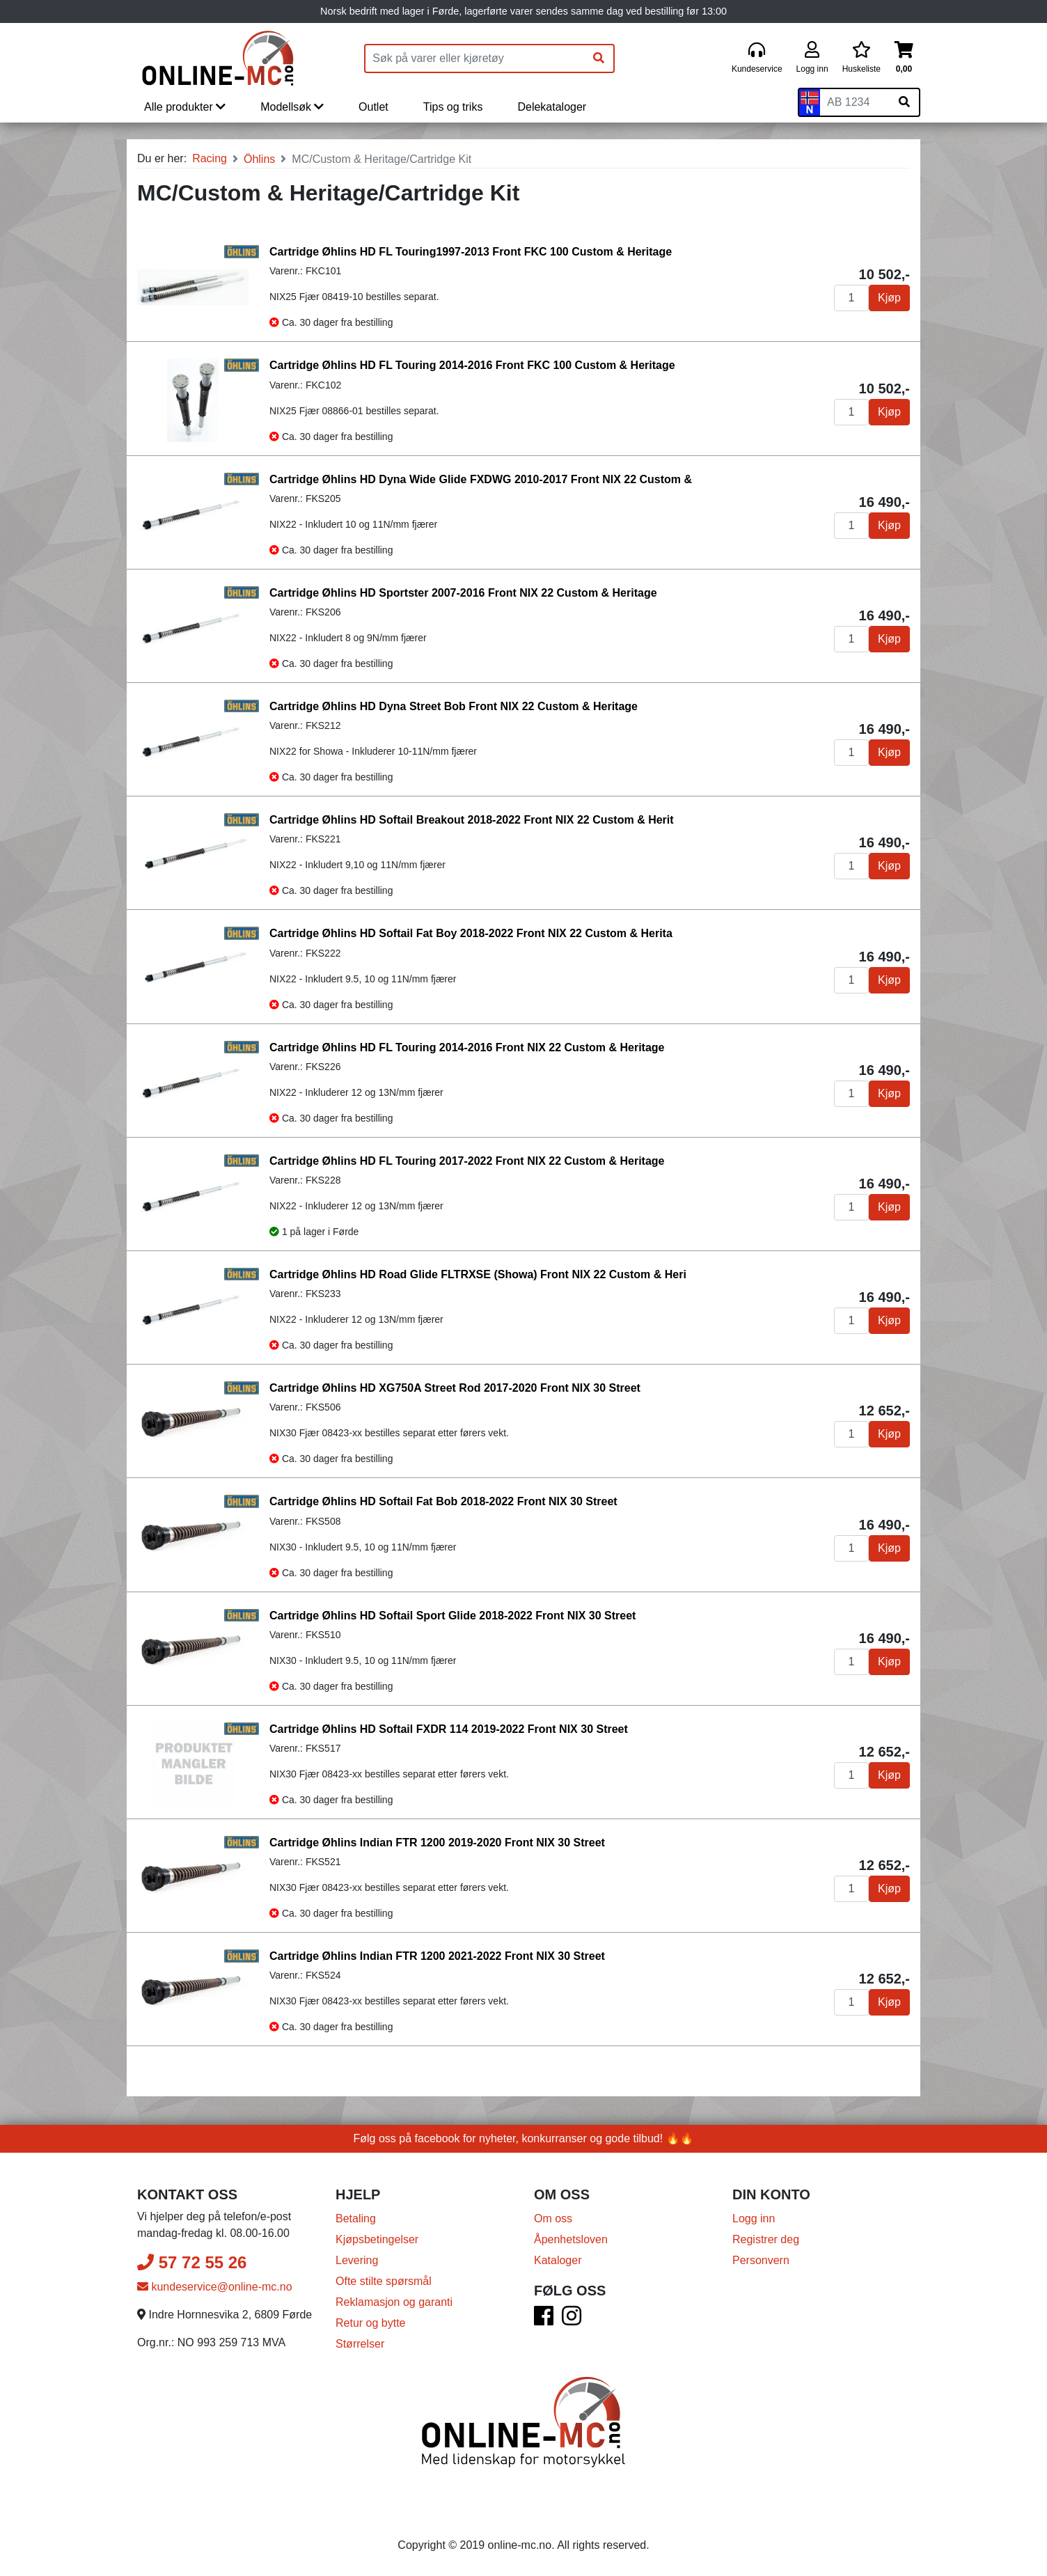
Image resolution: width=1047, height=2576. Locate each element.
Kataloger (558, 2260)
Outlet (373, 107)
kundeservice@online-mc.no (214, 2287)
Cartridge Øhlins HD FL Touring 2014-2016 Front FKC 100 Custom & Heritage (472, 365)
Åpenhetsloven (571, 2239)
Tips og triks (453, 107)
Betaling (356, 2218)
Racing (209, 158)
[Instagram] (571, 2320)
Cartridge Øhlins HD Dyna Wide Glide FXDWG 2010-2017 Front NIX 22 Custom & (480, 479)
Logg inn (753, 2218)
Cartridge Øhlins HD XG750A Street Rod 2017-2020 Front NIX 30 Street (454, 1388)
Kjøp (889, 298)
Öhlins (259, 159)
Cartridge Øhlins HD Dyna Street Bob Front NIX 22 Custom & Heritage (453, 706)
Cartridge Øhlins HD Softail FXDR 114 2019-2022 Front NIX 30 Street (448, 1729)
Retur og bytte (371, 2323)
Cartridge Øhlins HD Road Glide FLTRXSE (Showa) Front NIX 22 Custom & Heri (477, 1274)
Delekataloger (551, 107)
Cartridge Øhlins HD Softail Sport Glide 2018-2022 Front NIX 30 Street (452, 1615)
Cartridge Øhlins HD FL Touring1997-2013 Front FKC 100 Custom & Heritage (470, 252)
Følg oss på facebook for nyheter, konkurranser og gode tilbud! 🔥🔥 (524, 2138)
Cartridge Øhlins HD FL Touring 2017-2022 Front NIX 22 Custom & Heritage (467, 1161)
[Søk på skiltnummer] (904, 102)
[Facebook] (543, 2320)
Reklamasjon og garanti (394, 2302)
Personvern (760, 2260)
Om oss (553, 2218)
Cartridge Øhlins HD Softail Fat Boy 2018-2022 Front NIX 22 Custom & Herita (470, 933)
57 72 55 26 (191, 2262)
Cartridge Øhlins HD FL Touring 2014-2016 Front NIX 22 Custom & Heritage (467, 1047)
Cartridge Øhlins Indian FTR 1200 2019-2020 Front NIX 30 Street (437, 1842)
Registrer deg (765, 2239)
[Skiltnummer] (855, 102)
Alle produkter (185, 107)
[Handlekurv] (904, 58)
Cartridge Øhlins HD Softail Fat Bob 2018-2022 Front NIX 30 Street (443, 1501)
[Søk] (599, 58)
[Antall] (851, 298)
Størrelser (360, 2344)
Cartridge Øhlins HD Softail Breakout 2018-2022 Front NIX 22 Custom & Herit (471, 820)
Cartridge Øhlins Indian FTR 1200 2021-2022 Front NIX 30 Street (437, 1956)
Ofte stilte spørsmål (384, 2281)
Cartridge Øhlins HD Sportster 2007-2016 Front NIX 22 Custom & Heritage (463, 593)
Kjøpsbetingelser (377, 2239)
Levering (357, 2260)
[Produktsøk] (474, 58)
